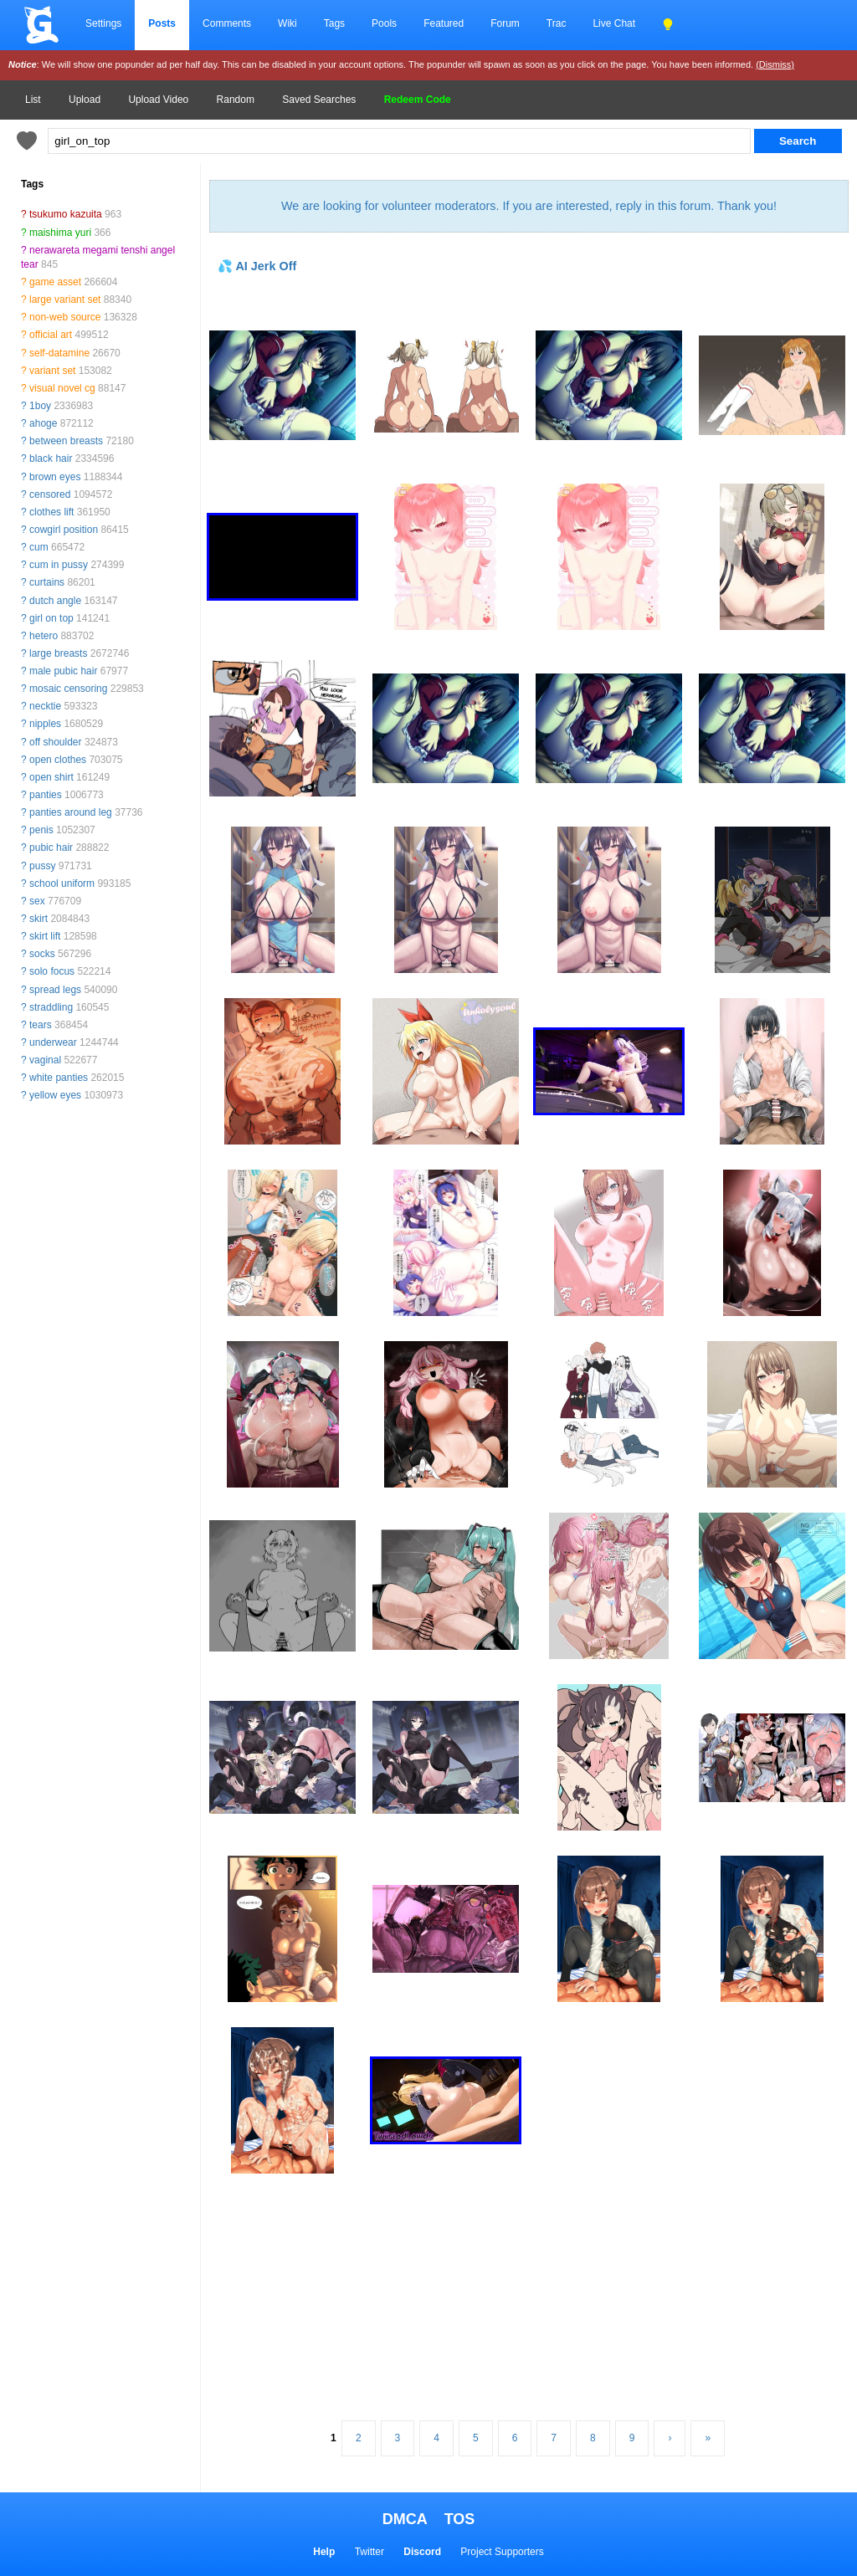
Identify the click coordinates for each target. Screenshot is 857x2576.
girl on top (51, 618)
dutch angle (55, 601)
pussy (42, 866)
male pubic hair (63, 671)
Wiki (287, 23)
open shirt (51, 777)
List (33, 99)
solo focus (51, 971)
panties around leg (70, 812)
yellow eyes (55, 1095)
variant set (52, 370)
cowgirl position (63, 529)
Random (235, 99)
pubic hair (51, 847)
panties (45, 795)
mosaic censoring (68, 688)
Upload (84, 99)
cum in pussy (58, 565)
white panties (58, 1077)
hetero (43, 636)
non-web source (64, 317)
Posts (162, 23)
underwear (53, 1042)
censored (49, 494)
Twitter (369, 2552)
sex (37, 901)
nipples (45, 724)
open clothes (57, 760)
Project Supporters (501, 2552)
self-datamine (59, 353)
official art (50, 335)
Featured (443, 23)
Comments (227, 23)
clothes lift (51, 512)
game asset (55, 282)
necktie (45, 706)
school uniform (62, 883)
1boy (40, 406)
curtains (46, 582)
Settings (103, 23)
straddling (51, 1007)
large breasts (58, 653)
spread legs (55, 990)
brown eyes (54, 477)
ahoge (43, 423)
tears (40, 1025)
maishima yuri (60, 232)
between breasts (66, 441)
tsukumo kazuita (65, 214)
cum (39, 547)
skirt (38, 918)
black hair (50, 458)
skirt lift (44, 936)
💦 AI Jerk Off (257, 266)
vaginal (45, 1060)
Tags (334, 23)
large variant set (64, 299)
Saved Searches (319, 99)
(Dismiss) (775, 64)
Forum (505, 23)
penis (41, 830)
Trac (557, 23)
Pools (384, 23)
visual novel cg (62, 388)
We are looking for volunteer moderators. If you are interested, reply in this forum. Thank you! (529, 206)
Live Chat (614, 23)
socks (42, 954)
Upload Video (158, 99)
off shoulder (55, 742)
